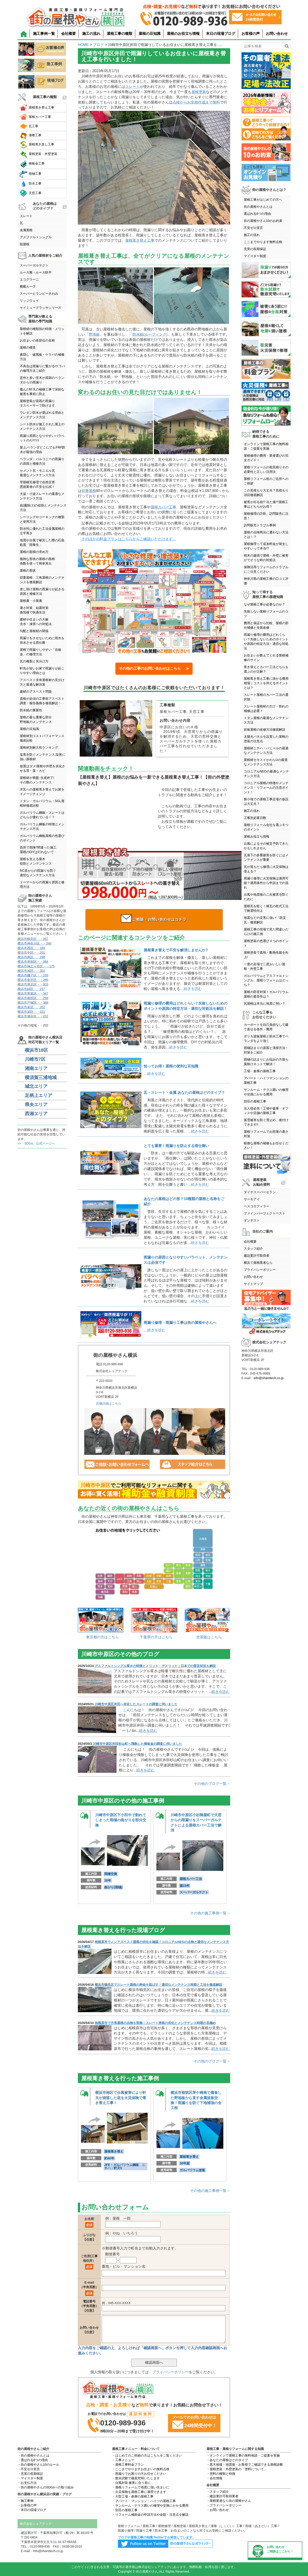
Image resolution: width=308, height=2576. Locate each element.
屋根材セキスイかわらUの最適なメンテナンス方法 (266, 762)
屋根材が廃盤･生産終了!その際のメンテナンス (37, 780)
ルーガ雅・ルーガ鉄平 (36, 272)
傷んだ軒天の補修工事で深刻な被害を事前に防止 (42, 392)
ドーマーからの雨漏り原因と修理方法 (42, 884)
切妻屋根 (88, 491)
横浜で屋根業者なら (258, 1262)
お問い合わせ (277, 33)
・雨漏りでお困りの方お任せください (139, 2473)
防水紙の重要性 (31, 710)
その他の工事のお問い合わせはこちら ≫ (154, 668)
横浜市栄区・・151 (31, 1011)
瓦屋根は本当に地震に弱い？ (264, 1003)
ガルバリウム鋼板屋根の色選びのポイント (42, 838)
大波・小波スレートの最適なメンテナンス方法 (42, 496)
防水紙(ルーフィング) (150, 334)
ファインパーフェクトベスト (264, 1213)
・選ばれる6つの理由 (33, 2460)
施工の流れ (91, 33)
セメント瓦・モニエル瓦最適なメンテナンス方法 (37, 473)
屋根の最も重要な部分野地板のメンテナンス (36, 719)
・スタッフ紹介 (217, 2491)
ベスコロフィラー (256, 1206)
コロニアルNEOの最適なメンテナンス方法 (266, 774)
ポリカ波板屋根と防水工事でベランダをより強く (266, 1038)
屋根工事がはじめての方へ (263, 199)
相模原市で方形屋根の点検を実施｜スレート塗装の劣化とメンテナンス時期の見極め (155, 2023)
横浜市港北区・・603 (33, 984)
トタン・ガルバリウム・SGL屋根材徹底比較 (42, 803)
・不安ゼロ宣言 (29, 2469)
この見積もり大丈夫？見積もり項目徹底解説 (266, 493)
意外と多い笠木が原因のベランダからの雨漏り (42, 380)
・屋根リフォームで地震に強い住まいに (140, 2487)
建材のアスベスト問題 (36, 691)
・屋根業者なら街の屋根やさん (228, 2501)
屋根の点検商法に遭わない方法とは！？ (266, 534)
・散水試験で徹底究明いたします (136, 2478)
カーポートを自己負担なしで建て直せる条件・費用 (266, 1027)
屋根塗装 (198, 92)
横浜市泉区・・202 (31, 1007)
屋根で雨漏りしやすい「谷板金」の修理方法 (40, 652)
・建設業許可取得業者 (222, 2496)
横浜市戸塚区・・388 (33, 1002)
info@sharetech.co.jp (269, 1378)
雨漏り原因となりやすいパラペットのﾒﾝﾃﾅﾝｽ (42, 438)
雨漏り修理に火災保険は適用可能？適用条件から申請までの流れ (266, 882)
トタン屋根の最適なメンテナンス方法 (266, 720)
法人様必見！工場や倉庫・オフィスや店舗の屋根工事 (266, 1111)
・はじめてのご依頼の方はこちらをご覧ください (147, 2455)
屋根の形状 (28, 570)
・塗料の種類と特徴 (220, 2473)
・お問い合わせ (217, 2510)
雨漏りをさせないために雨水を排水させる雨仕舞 (42, 640)
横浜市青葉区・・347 (33, 993)
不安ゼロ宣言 (253, 228)
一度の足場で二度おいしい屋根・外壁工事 (264, 966)
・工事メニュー (123, 2460)
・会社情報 (214, 2478)
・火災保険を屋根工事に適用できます (139, 2492)
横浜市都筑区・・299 (33, 998)
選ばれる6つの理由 (257, 213)
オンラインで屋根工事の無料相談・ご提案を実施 (266, 446)
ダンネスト (252, 1220)
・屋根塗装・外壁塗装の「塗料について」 (236, 2469)
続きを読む (193, 989)
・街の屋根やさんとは (33, 2455)
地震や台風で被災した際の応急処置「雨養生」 (42, 542)
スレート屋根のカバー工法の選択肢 (266, 697)
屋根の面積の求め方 (34, 552)
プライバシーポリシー (170, 2372)
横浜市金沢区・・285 (33, 980)
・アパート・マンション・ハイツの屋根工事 (144, 2501)
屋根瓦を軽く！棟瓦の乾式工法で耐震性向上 (266, 908)
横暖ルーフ (28, 286)
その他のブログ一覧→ (212, 1784)
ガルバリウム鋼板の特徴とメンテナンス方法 (42, 826)
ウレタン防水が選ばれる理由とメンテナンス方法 (42, 415)
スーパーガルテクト (34, 265)
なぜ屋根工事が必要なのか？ (264, 604)
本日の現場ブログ (220, 33)
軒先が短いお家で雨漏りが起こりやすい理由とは (42, 670)
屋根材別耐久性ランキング (39, 747)
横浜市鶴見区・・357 (33, 939)
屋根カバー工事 (163, 507)
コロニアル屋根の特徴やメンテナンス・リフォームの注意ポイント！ (266, 787)
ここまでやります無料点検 (263, 242)
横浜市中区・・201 (31, 952)
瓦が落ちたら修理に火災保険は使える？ (266, 869)
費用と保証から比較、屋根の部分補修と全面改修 (266, 625)
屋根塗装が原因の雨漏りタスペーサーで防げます (37, 403)
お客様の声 (251, 33)
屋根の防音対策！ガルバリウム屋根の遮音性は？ (266, 994)
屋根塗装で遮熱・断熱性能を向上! (266, 955)
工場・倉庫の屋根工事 (260, 1071)
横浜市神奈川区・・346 (34, 943)
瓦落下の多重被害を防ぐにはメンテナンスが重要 (266, 857)
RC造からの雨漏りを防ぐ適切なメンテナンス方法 (38, 873)
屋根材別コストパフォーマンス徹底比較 (42, 738)
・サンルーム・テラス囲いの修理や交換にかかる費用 (150, 2505)
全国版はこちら (209, 1637)
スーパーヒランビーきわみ (39, 293)
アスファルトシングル (36, 237)
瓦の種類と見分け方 (34, 661)
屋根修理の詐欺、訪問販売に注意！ (266, 516)
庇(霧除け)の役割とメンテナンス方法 (43, 508)
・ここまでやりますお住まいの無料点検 (140, 2469)
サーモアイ (252, 1199)
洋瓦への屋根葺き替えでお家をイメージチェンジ (42, 792)
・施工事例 (25, 2501)
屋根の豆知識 (149, 33)
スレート (26, 216)
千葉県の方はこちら (156, 1637)
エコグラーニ (29, 279)
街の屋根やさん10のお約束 (263, 221)
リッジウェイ (29, 300)
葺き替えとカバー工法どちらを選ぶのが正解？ (266, 669)
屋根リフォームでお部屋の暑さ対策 (266, 1134)
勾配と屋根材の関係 (34, 631)
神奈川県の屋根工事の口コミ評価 (266, 581)
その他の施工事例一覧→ (210, 1913)
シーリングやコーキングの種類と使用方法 (42, 519)
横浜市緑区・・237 (31, 989)
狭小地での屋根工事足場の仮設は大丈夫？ (266, 801)
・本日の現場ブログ (32, 2510)
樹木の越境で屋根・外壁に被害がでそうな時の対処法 (266, 558)
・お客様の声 (27, 2505)
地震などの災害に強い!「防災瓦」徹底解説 (265, 920)
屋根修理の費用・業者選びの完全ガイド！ (266, 458)
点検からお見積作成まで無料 (196, 102)
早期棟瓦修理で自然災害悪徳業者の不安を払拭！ (37, 484)
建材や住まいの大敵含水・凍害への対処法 (36, 622)
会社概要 (68, 33)
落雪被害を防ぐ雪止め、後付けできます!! (266, 1122)
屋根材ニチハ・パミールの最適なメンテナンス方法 (266, 750)
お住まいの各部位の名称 (37, 340)
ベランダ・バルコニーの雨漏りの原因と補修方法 (42, 461)
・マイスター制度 (30, 2478)
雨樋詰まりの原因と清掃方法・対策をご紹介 (266, 1050)
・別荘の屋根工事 (124, 2510)
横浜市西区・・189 (31, 948)
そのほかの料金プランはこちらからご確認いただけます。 (128, 539)
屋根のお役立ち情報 (183, 33)
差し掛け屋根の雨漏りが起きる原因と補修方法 (42, 591)
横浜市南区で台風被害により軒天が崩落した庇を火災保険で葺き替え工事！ (120, 2098)
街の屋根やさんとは (258, 206)
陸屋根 (24, 244)
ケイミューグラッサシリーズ (40, 307)
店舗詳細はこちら (108, 1403)
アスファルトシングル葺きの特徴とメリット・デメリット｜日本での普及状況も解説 (155, 1666)
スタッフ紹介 (253, 1248)
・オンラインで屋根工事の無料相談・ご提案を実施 (243, 2455)
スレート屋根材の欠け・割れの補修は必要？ (266, 708)
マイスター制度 (255, 256)
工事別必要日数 (255, 818)
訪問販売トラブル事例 (260, 525)
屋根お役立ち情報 (256, 836)
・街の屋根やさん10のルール (38, 2464)
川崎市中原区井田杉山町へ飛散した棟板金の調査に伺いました (137, 1743)
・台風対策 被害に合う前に (131, 2483)
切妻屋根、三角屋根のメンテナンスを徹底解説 (42, 580)
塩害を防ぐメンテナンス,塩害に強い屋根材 (42, 757)
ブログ (98, 45)
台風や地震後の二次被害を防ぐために (266, 897)
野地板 (94, 334)
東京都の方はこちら (102, 1637)
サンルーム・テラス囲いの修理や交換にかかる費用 (266, 1092)
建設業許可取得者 (256, 1255)
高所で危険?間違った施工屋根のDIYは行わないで (38, 850)
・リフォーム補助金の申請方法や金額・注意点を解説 (150, 2514)
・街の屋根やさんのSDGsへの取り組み (46, 2487)
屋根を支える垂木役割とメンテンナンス (36, 861)
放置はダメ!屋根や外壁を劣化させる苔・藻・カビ (42, 768)
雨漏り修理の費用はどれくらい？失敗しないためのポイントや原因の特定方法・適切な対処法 (266, 641)
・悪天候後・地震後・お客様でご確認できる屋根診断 (244, 2464)
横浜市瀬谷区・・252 (33, 1016)
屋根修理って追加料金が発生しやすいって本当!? (266, 546)
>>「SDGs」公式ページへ (36, 1143)
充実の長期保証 (255, 249)
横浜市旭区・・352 (31, 971)
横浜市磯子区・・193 (33, 975)
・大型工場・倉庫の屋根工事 (132, 2496)
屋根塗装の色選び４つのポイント (266, 943)
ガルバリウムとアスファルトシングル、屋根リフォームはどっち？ (266, 980)
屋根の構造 (28, 347)
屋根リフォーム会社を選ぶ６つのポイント (266, 827)
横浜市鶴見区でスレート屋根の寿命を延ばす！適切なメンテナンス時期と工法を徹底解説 (158, 1984)
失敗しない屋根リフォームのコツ (266, 614)
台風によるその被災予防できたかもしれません (266, 846)
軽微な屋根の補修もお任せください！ (266, 1145)
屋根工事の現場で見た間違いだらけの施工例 (266, 931)
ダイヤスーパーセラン (260, 1192)
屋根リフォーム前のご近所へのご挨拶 (266, 481)
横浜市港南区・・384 (33, 961)
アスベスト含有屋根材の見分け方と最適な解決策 (42, 682)
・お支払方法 (27, 2483)
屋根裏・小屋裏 (31, 601)
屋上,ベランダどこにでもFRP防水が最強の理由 (42, 450)
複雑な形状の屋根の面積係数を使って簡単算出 (37, 561)
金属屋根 (26, 230)
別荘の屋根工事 (255, 1101)
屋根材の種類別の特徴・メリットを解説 (42, 331)
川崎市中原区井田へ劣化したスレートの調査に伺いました (136, 1704)
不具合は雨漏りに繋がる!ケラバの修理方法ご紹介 (42, 368)
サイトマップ (253, 1284)
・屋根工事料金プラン (128, 2464)
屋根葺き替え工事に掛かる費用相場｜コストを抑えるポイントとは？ (266, 683)
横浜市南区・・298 (31, 957)
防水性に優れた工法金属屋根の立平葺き (42, 531)
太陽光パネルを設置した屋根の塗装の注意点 (266, 739)
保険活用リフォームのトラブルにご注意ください (266, 569)
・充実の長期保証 (30, 2473)
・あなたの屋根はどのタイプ (227, 2460)
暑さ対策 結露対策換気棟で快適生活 (34, 610)
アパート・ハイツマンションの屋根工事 (266, 1080)
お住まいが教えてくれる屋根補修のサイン (266, 657)
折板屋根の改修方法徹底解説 (264, 729)
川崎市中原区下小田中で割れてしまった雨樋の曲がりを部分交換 (120, 1820)
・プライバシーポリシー (224, 2505)
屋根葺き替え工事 (139, 240)
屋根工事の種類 (119, 33)
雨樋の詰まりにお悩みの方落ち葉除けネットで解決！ (266, 1062)
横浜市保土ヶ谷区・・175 (36, 966)
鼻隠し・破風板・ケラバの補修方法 (42, 357)
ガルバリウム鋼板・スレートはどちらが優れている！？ (42, 815)
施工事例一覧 (44, 33)
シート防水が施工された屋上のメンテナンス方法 (42, 426)
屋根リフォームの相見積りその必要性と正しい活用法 (266, 469)
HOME (83, 45)
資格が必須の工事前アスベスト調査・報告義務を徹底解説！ (42, 701)
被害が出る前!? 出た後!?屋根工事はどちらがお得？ (266, 504)
